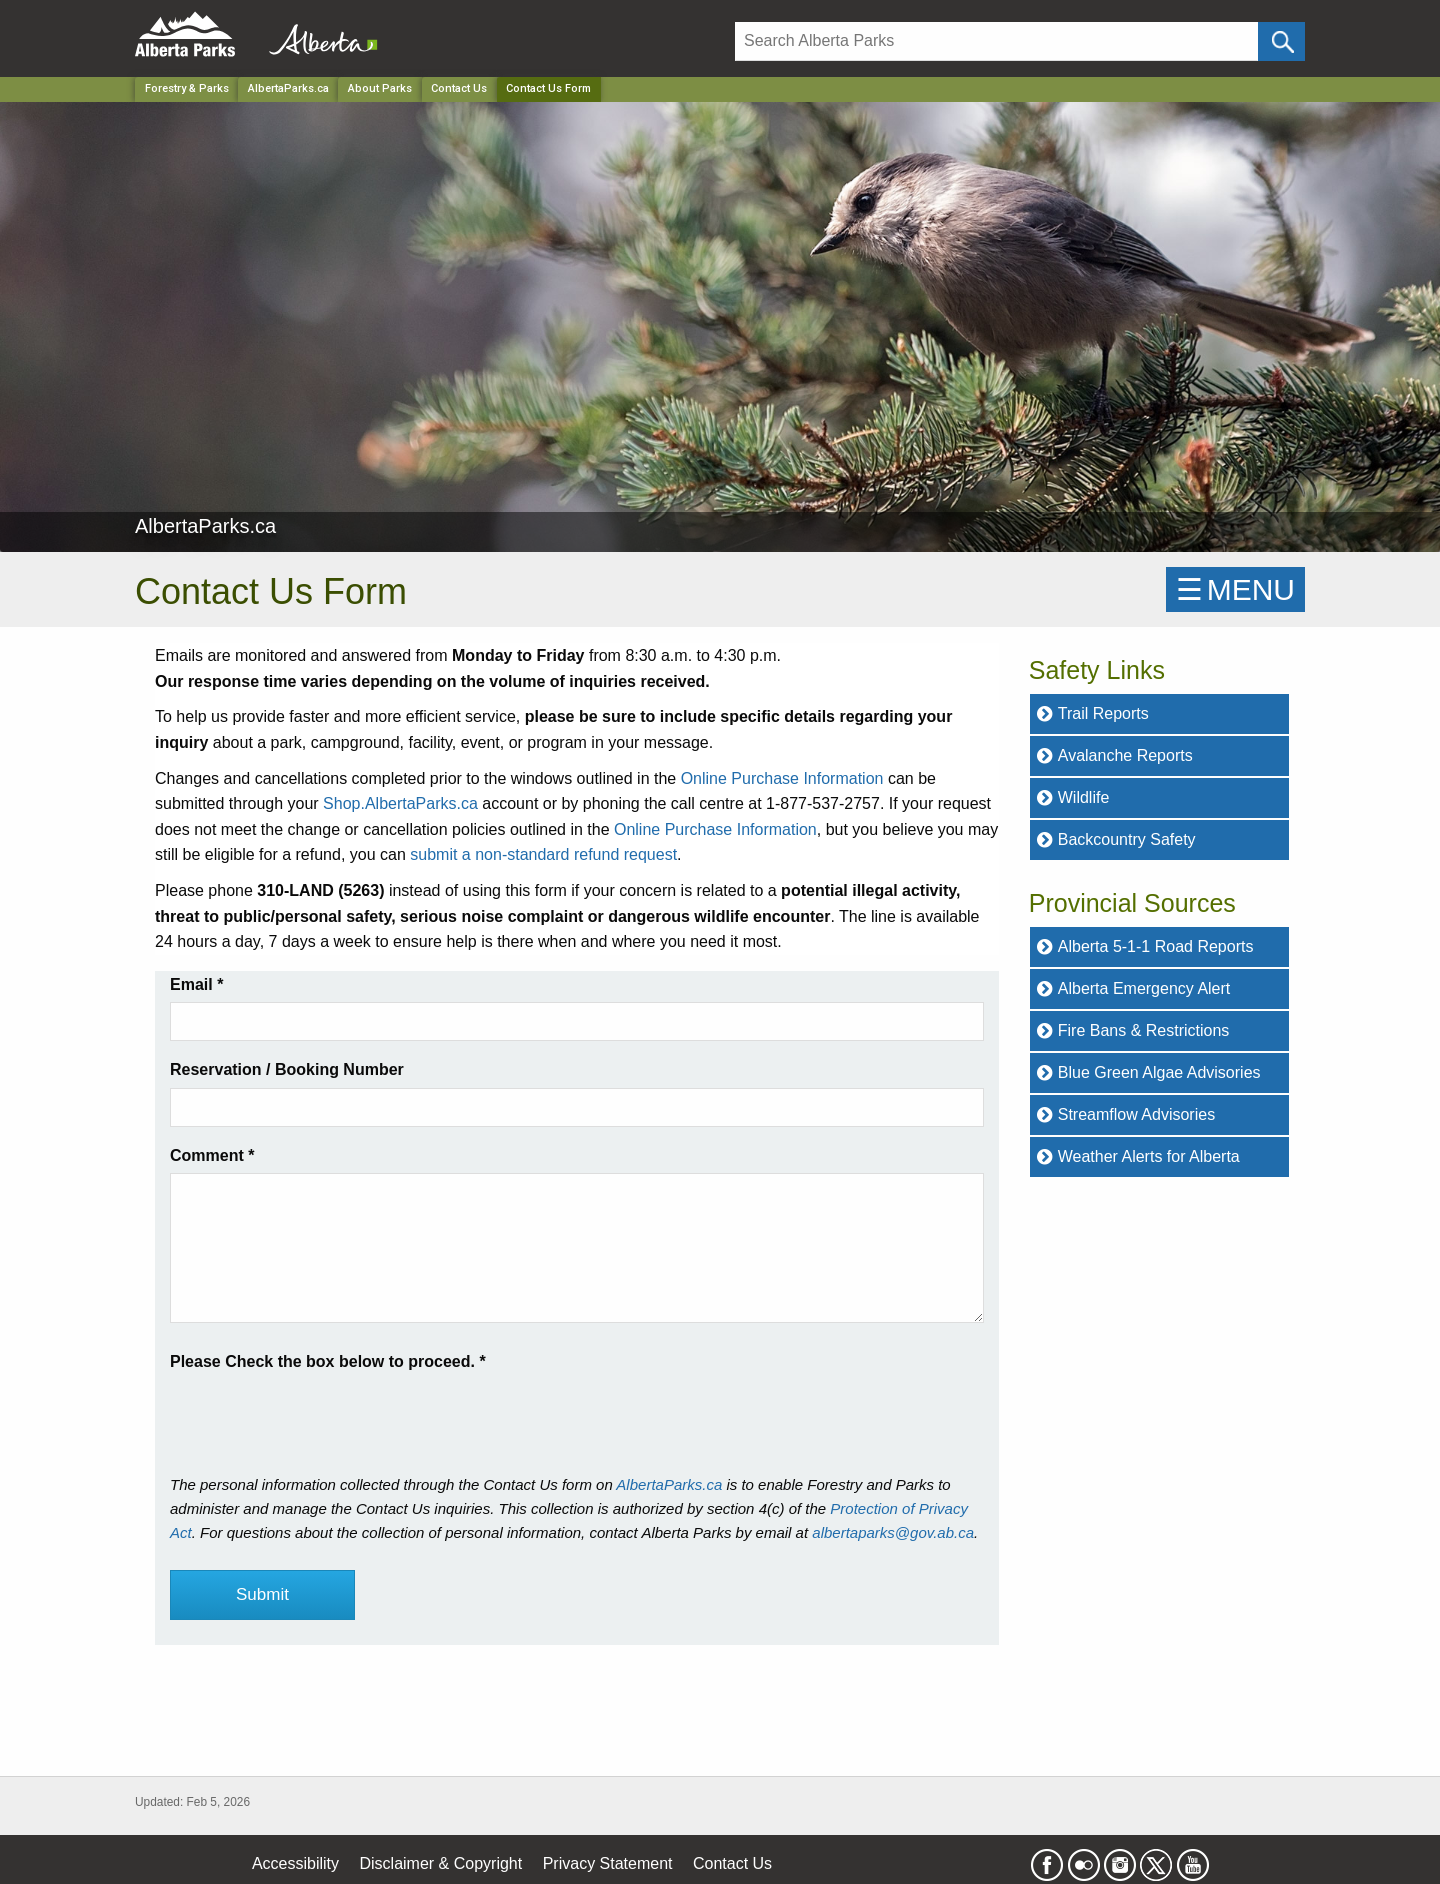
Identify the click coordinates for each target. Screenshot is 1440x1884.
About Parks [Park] (380, 88)
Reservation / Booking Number (287, 1069)
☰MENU (1235, 589)
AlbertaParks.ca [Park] (288, 88)
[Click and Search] (1281, 41)
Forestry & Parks (187, 88)
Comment (212, 1155)
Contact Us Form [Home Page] (548, 88)
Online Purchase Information (782, 778)
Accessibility (295, 1863)
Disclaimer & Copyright (441, 1863)
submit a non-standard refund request (543, 854)
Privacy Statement (608, 1863)
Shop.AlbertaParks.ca (400, 803)
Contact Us (459, 88)
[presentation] (322, 1414)
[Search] (996, 41)
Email (196, 984)
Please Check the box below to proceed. (328, 1361)
